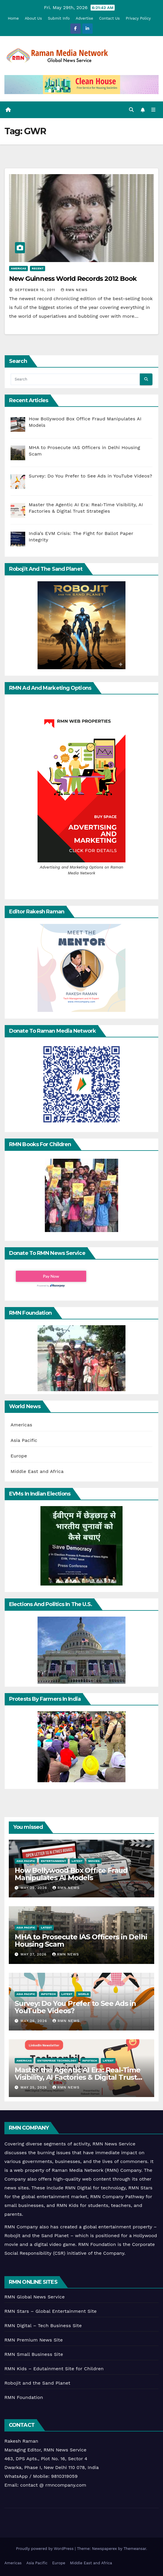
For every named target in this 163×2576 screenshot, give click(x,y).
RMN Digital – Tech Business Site (43, 2325)
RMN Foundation (23, 2397)
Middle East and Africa (37, 1471)
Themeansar (134, 2548)
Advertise (84, 18)
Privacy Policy (138, 18)
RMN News (74, 290)
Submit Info (59, 18)
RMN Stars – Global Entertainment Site (50, 2311)
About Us (33, 18)
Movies (94, 1861)
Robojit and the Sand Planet (37, 2383)
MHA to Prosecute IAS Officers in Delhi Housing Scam (81, 1940)
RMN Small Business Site (33, 2354)
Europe (19, 1456)
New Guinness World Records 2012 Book (73, 279)
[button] (131, 110)
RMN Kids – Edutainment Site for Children (54, 2368)
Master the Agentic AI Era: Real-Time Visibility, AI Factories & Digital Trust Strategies (77, 2077)
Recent (37, 268)
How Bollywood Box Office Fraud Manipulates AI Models (71, 1874)
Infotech (48, 1994)
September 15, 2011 (36, 290)
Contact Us (109, 18)
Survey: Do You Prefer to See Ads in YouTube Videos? (75, 2007)
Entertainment (53, 1861)
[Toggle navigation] (153, 110)
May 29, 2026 (34, 1888)
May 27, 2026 (34, 1954)
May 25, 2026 (34, 2087)
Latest (77, 1861)
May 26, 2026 (35, 2021)
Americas (18, 268)
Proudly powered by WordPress (45, 2548)
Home (13, 18)
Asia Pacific (24, 1440)
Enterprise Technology (57, 2060)
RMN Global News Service (34, 2297)
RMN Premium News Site (33, 2340)
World (83, 1994)
